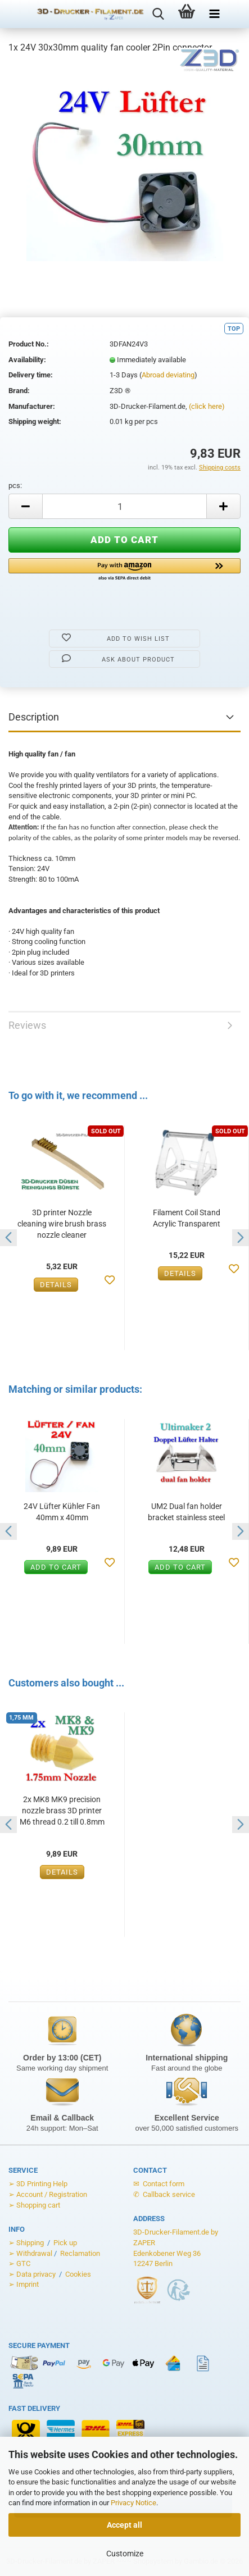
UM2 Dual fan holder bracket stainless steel (186, 1512)
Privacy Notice (133, 2503)
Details (56, 1284)
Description (33, 717)
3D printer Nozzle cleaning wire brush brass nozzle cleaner (61, 1223)
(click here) (207, 406)
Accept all (124, 2524)
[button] (124, 570)
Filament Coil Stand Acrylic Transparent (186, 1218)
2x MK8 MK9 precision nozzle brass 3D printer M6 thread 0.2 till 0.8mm (62, 1810)
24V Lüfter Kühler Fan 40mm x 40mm (62, 1512)
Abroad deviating (168, 375)
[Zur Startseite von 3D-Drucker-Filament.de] (82, 14)
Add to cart (56, 1567)
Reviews (27, 1025)
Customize (124, 2553)
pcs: (15, 485)
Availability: (27, 359)
